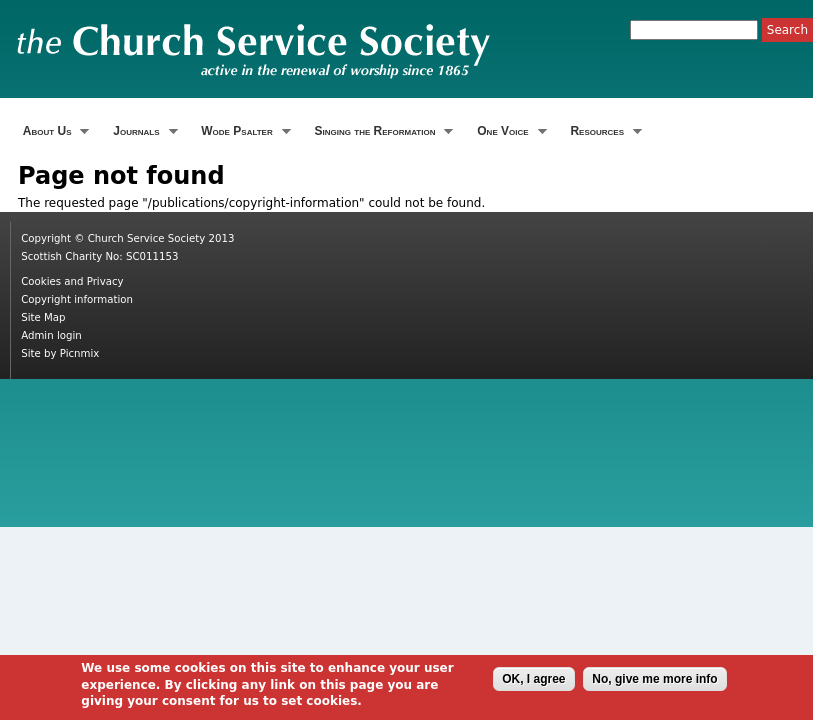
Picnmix (80, 353)
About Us (53, 131)
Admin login (51, 335)
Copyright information (77, 299)
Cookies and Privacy (72, 281)
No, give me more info (654, 682)
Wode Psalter (244, 131)
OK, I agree (533, 682)
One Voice (509, 131)
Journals (142, 131)
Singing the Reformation (382, 131)
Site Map (43, 317)
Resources (604, 131)
